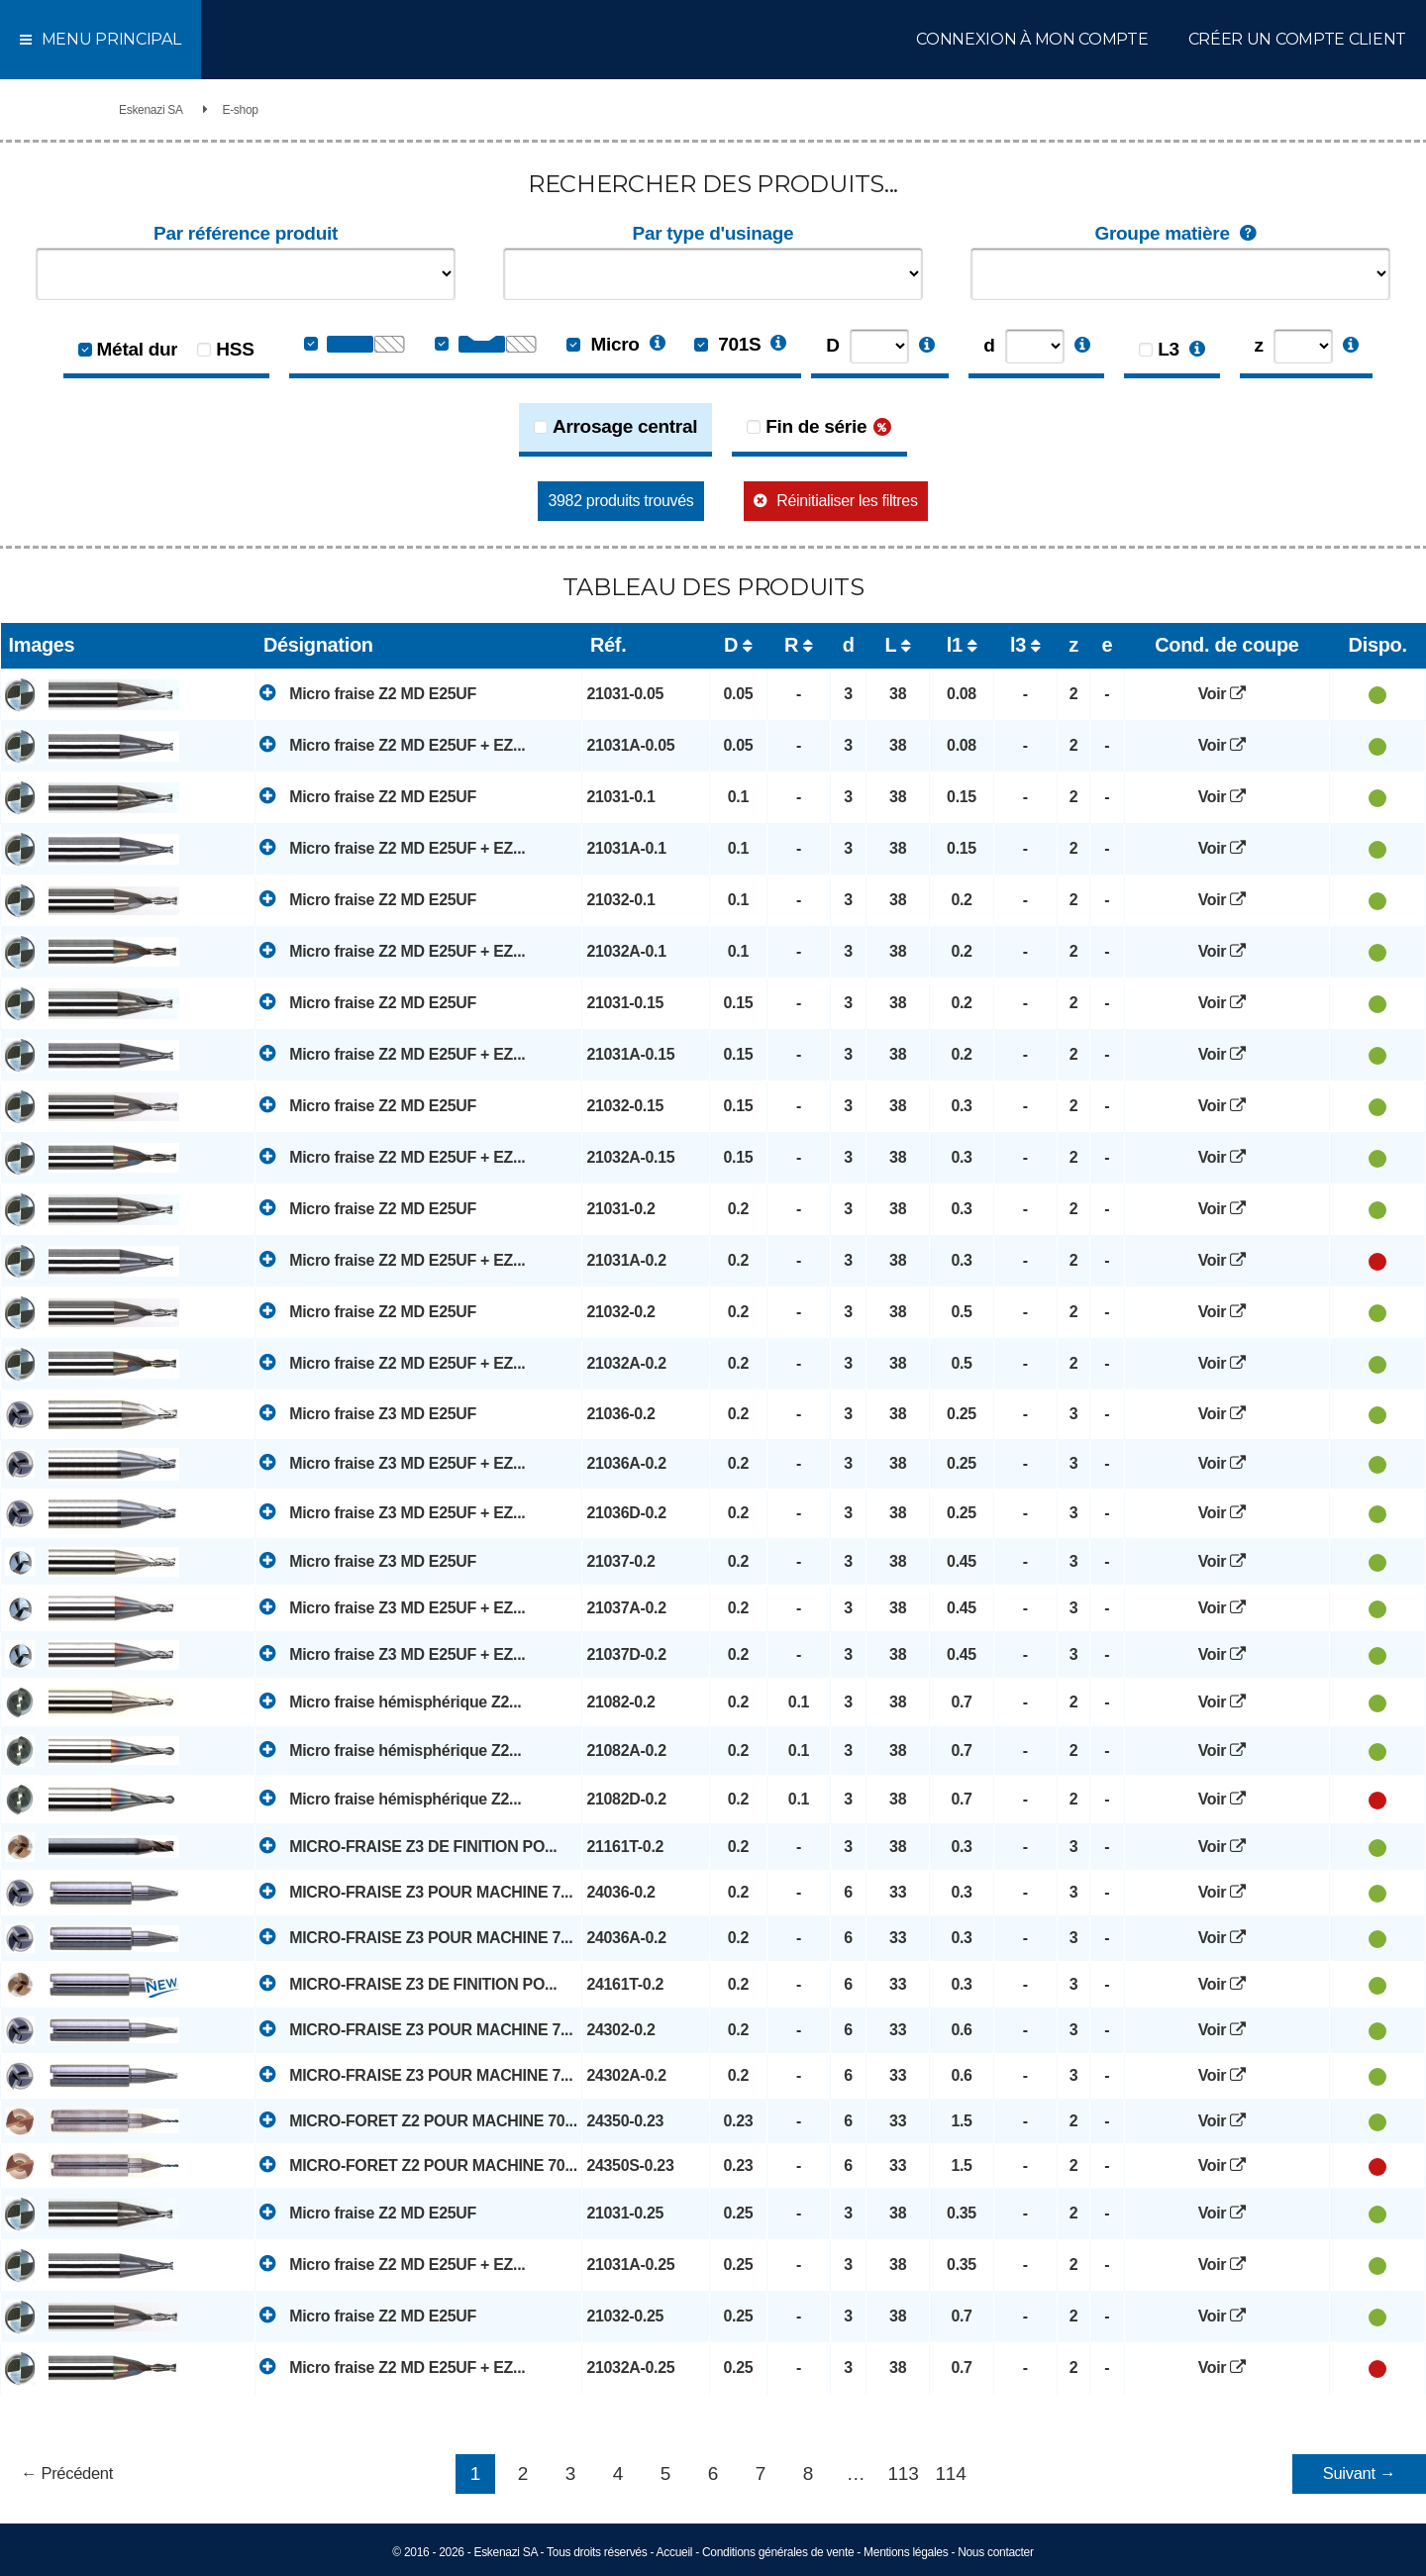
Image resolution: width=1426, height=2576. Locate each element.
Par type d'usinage (713, 233)
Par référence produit (245, 233)
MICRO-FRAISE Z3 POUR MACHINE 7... (415, 1891)
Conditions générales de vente (778, 2552)
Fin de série (815, 426)
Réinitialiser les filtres (846, 500)
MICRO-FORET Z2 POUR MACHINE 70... (417, 2120)
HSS (235, 349)
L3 (1168, 349)
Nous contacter (996, 2552)
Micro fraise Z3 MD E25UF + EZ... (392, 1462)
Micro (602, 344)
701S (727, 344)
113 (903, 2473)
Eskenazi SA (151, 110)
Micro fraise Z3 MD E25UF (367, 1412)
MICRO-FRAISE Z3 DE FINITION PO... (408, 1845)
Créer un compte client (1297, 39)
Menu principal (100, 39)
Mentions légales (906, 2552)
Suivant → (1359, 2473)
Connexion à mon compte (1032, 39)
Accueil (675, 2552)
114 (951, 2473)
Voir (1227, 693)
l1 (955, 645)
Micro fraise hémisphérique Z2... (390, 1701)
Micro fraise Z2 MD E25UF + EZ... (392, 744)
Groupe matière (1180, 234)
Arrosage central (625, 426)
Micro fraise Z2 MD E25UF (367, 692)
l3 (1018, 645)
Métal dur (137, 349)
